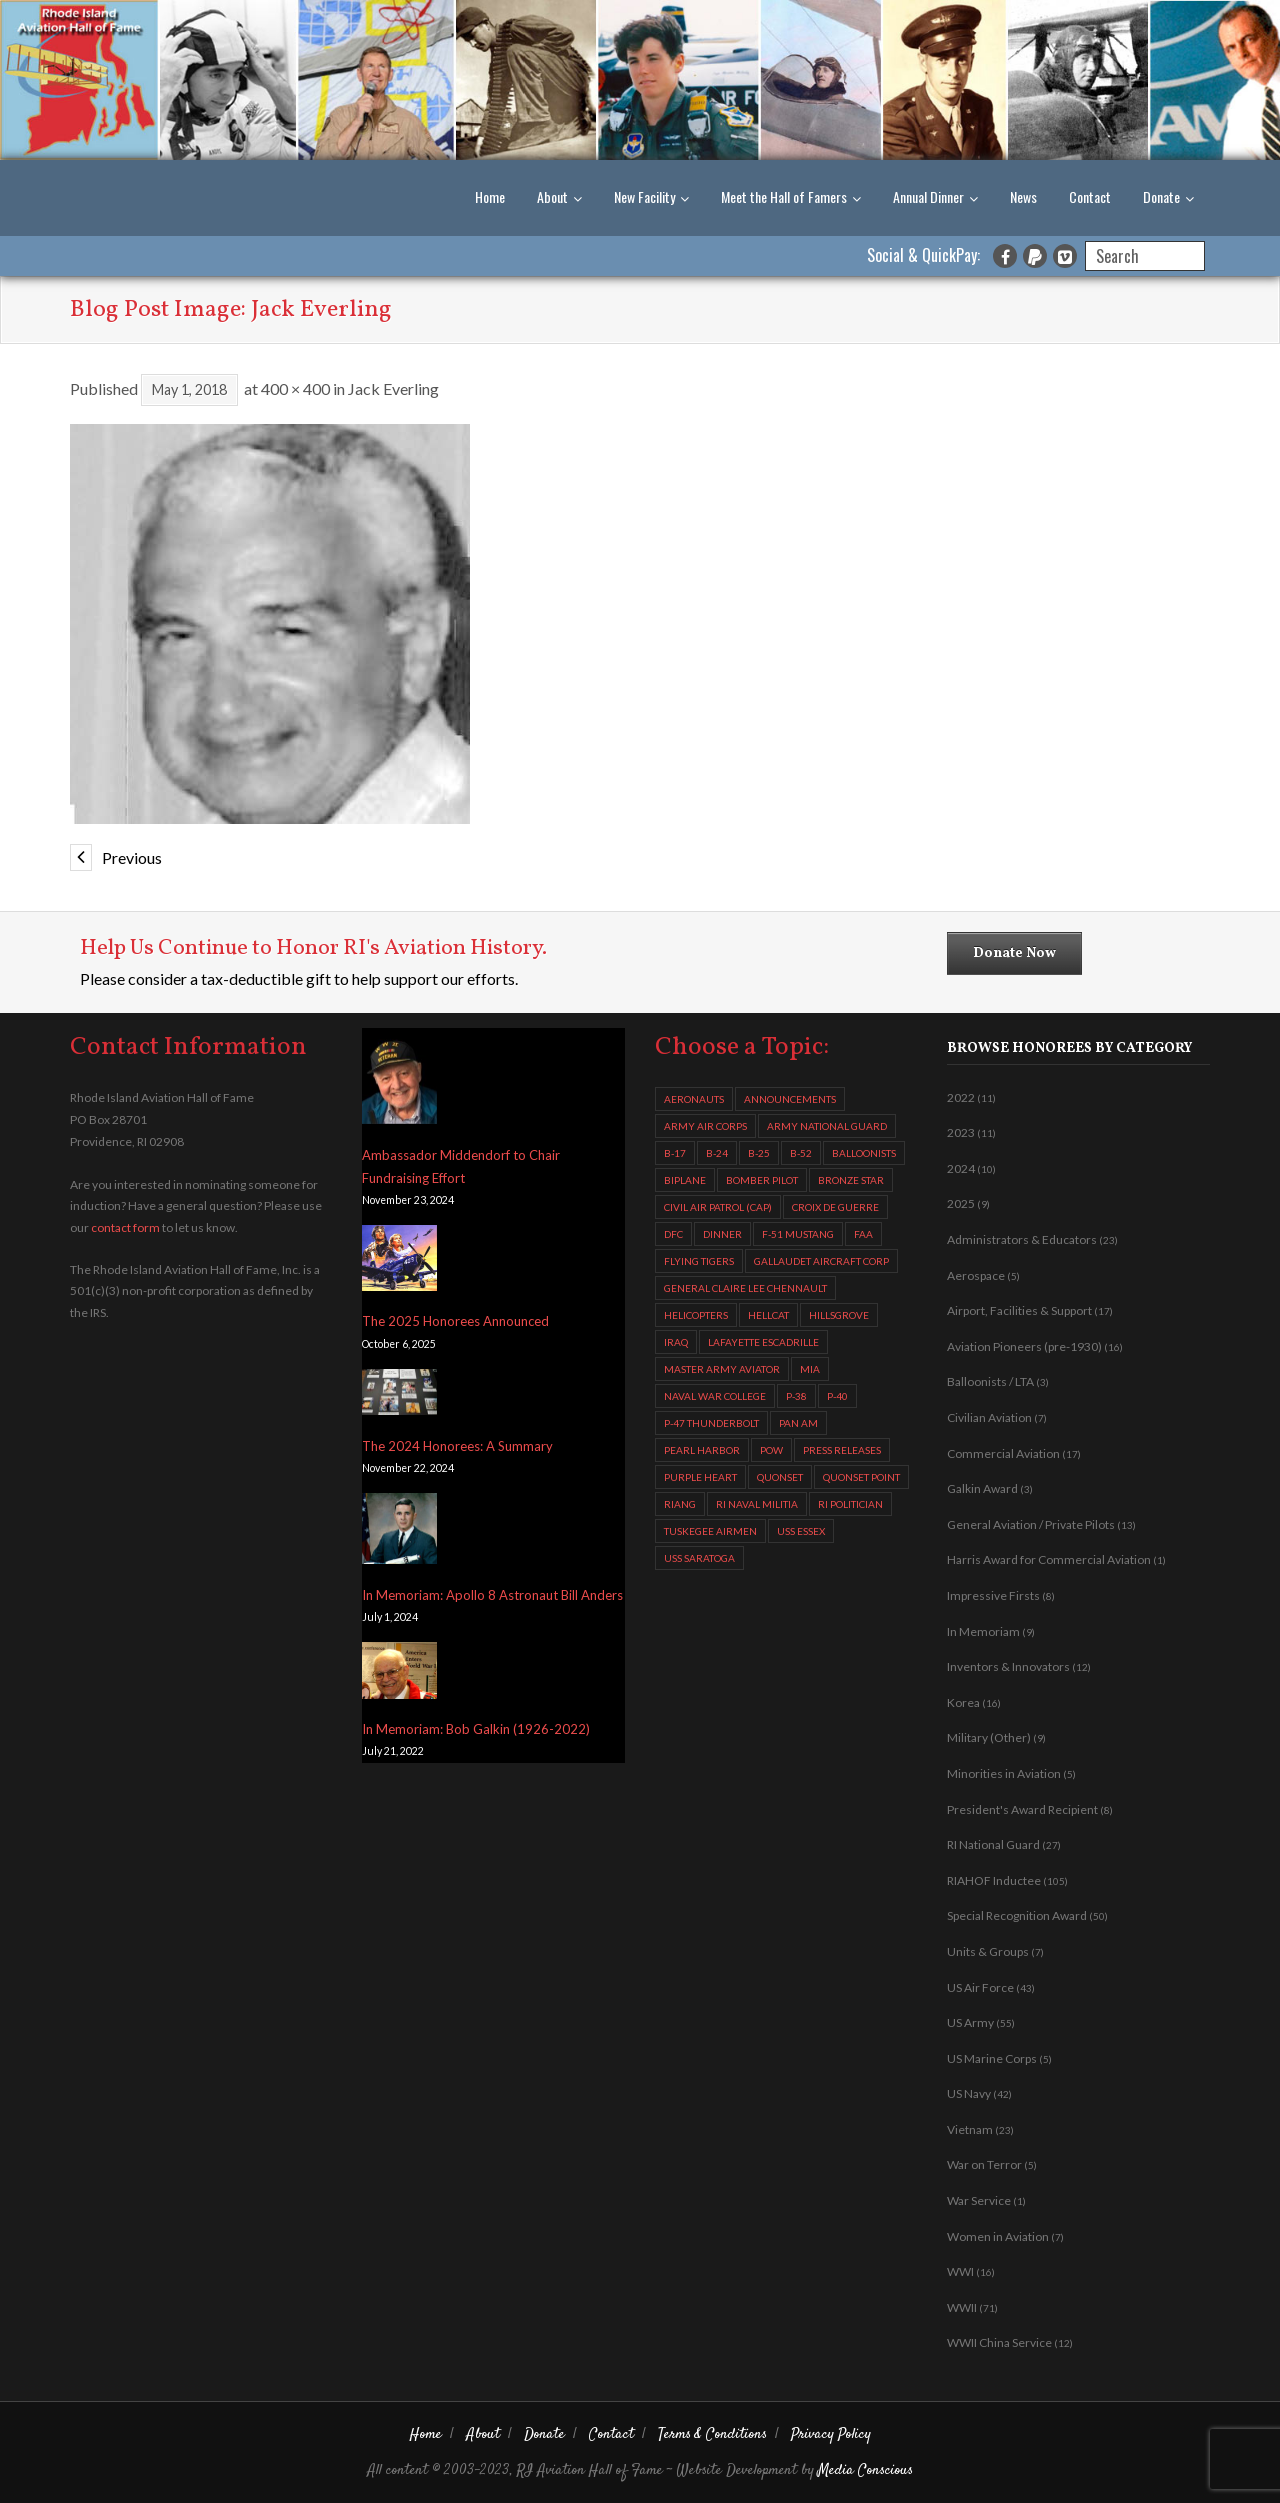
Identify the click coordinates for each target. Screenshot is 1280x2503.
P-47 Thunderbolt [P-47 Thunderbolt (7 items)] (711, 1423)
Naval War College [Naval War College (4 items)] (715, 1396)
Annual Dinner (928, 196)
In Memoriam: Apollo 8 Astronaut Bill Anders (492, 1595)
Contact (1090, 196)
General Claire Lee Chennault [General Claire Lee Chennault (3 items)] (745, 1288)
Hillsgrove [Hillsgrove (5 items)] (839, 1315)
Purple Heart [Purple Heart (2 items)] (700, 1477)
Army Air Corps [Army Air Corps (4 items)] (705, 1126)
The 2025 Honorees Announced (455, 1321)
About (552, 196)
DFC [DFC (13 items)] (673, 1234)
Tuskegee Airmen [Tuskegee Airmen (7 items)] (710, 1531)
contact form (125, 1227)
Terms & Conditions (712, 2434)
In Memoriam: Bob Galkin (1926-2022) (476, 1729)
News (1023, 196)
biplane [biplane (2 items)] (685, 1180)
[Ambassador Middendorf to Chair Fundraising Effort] (399, 1081)
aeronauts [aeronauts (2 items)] (694, 1099)
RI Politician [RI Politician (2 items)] (850, 1504)
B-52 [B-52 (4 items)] (801, 1153)
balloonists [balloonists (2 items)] (864, 1153)
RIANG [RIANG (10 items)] (680, 1504)
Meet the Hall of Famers (784, 196)
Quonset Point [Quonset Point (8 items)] (861, 1477)
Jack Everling (393, 388)
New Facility (644, 196)
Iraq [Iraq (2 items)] (676, 1342)
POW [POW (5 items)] (771, 1450)
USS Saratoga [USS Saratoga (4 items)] (699, 1558)
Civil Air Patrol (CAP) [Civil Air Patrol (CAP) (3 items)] (718, 1207)
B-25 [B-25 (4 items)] (759, 1153)
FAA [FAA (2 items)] (863, 1234)
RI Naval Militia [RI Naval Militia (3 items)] (757, 1504)
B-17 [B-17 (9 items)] (675, 1153)
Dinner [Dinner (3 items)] (722, 1234)
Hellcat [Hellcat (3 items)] (768, 1315)
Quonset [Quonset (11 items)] (780, 1477)
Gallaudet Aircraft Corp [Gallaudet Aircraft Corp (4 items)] (821, 1261)
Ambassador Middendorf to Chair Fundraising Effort (461, 1166)
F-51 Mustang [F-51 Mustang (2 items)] (798, 1234)
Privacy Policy (831, 2434)
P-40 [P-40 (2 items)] (837, 1396)
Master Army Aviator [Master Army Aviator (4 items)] (722, 1369)
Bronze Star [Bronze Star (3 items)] (851, 1180)
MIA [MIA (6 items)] (810, 1369)
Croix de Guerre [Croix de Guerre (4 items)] (835, 1207)
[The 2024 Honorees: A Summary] (399, 1396)
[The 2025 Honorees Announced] (399, 1261)
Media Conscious (865, 2470)
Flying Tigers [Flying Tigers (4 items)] (699, 1261)
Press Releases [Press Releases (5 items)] (842, 1450)
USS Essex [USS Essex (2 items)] (801, 1531)
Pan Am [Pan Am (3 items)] (798, 1423)
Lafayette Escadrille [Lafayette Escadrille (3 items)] (763, 1342)
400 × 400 (295, 388)
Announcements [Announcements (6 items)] (790, 1099)
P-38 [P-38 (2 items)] (796, 1396)
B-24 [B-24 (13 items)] (717, 1153)
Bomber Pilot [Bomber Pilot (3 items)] (762, 1180)
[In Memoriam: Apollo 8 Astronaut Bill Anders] (399, 1532)
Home (490, 196)
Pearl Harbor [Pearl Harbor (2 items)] (702, 1450)
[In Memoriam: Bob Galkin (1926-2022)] (399, 1674)
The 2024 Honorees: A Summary (457, 1446)
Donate (1161, 196)
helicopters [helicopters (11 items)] (696, 1315)
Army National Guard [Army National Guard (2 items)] (827, 1126)
